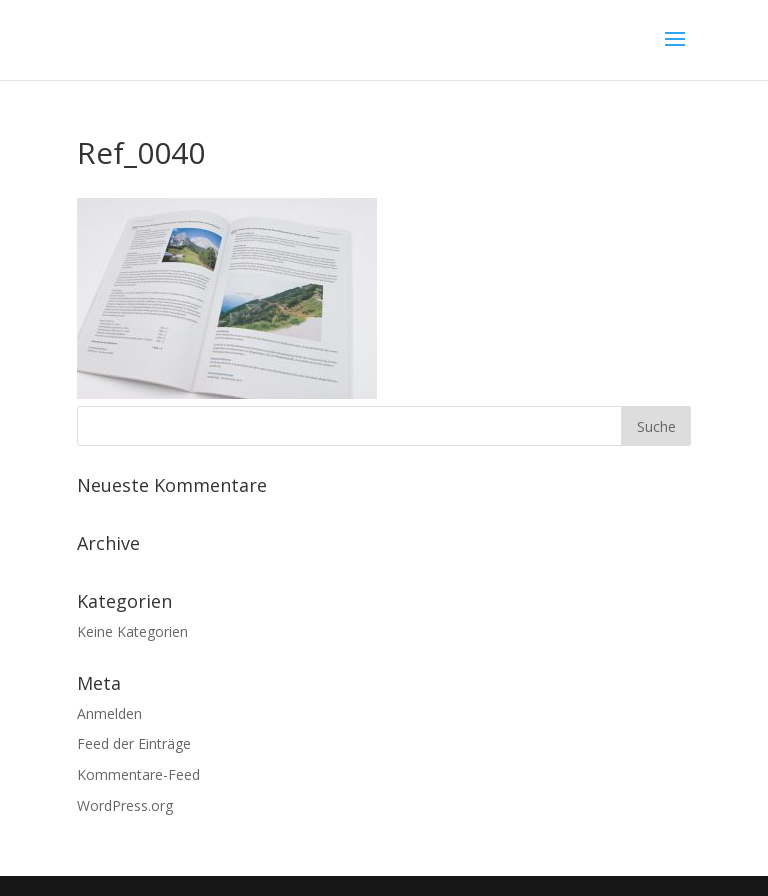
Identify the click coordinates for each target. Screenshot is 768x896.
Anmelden (109, 713)
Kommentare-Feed (138, 774)
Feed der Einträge (134, 743)
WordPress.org (125, 805)
